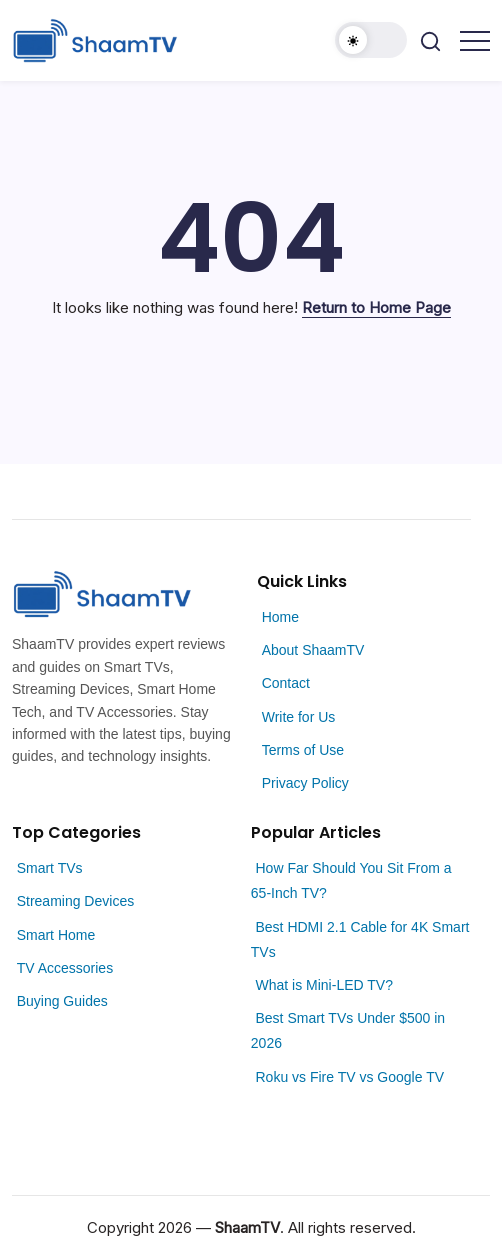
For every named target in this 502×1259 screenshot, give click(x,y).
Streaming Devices (76, 901)
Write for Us (299, 717)
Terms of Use (303, 750)
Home (280, 617)
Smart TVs (50, 868)
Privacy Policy (305, 783)
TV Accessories (65, 968)
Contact (286, 683)
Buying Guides (62, 1001)
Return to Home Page (376, 307)
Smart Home (56, 935)
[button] (371, 40)
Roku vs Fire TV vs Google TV (349, 1077)
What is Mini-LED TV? (323, 985)
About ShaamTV (313, 650)
